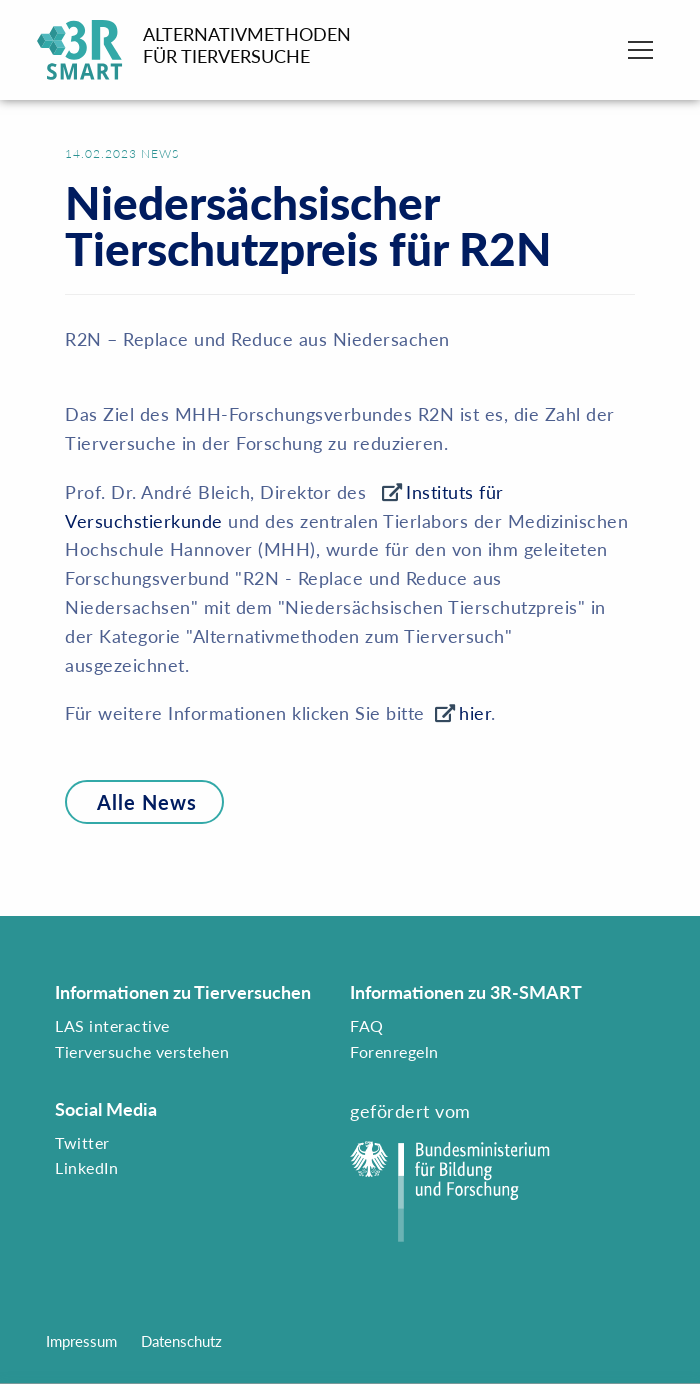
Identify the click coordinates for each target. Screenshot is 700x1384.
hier (475, 713)
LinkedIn (86, 1167)
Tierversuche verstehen (142, 1051)
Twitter (82, 1142)
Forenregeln (394, 1051)
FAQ (367, 1025)
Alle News (131, 802)
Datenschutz (181, 1341)
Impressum (81, 1341)
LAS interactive (112, 1025)
